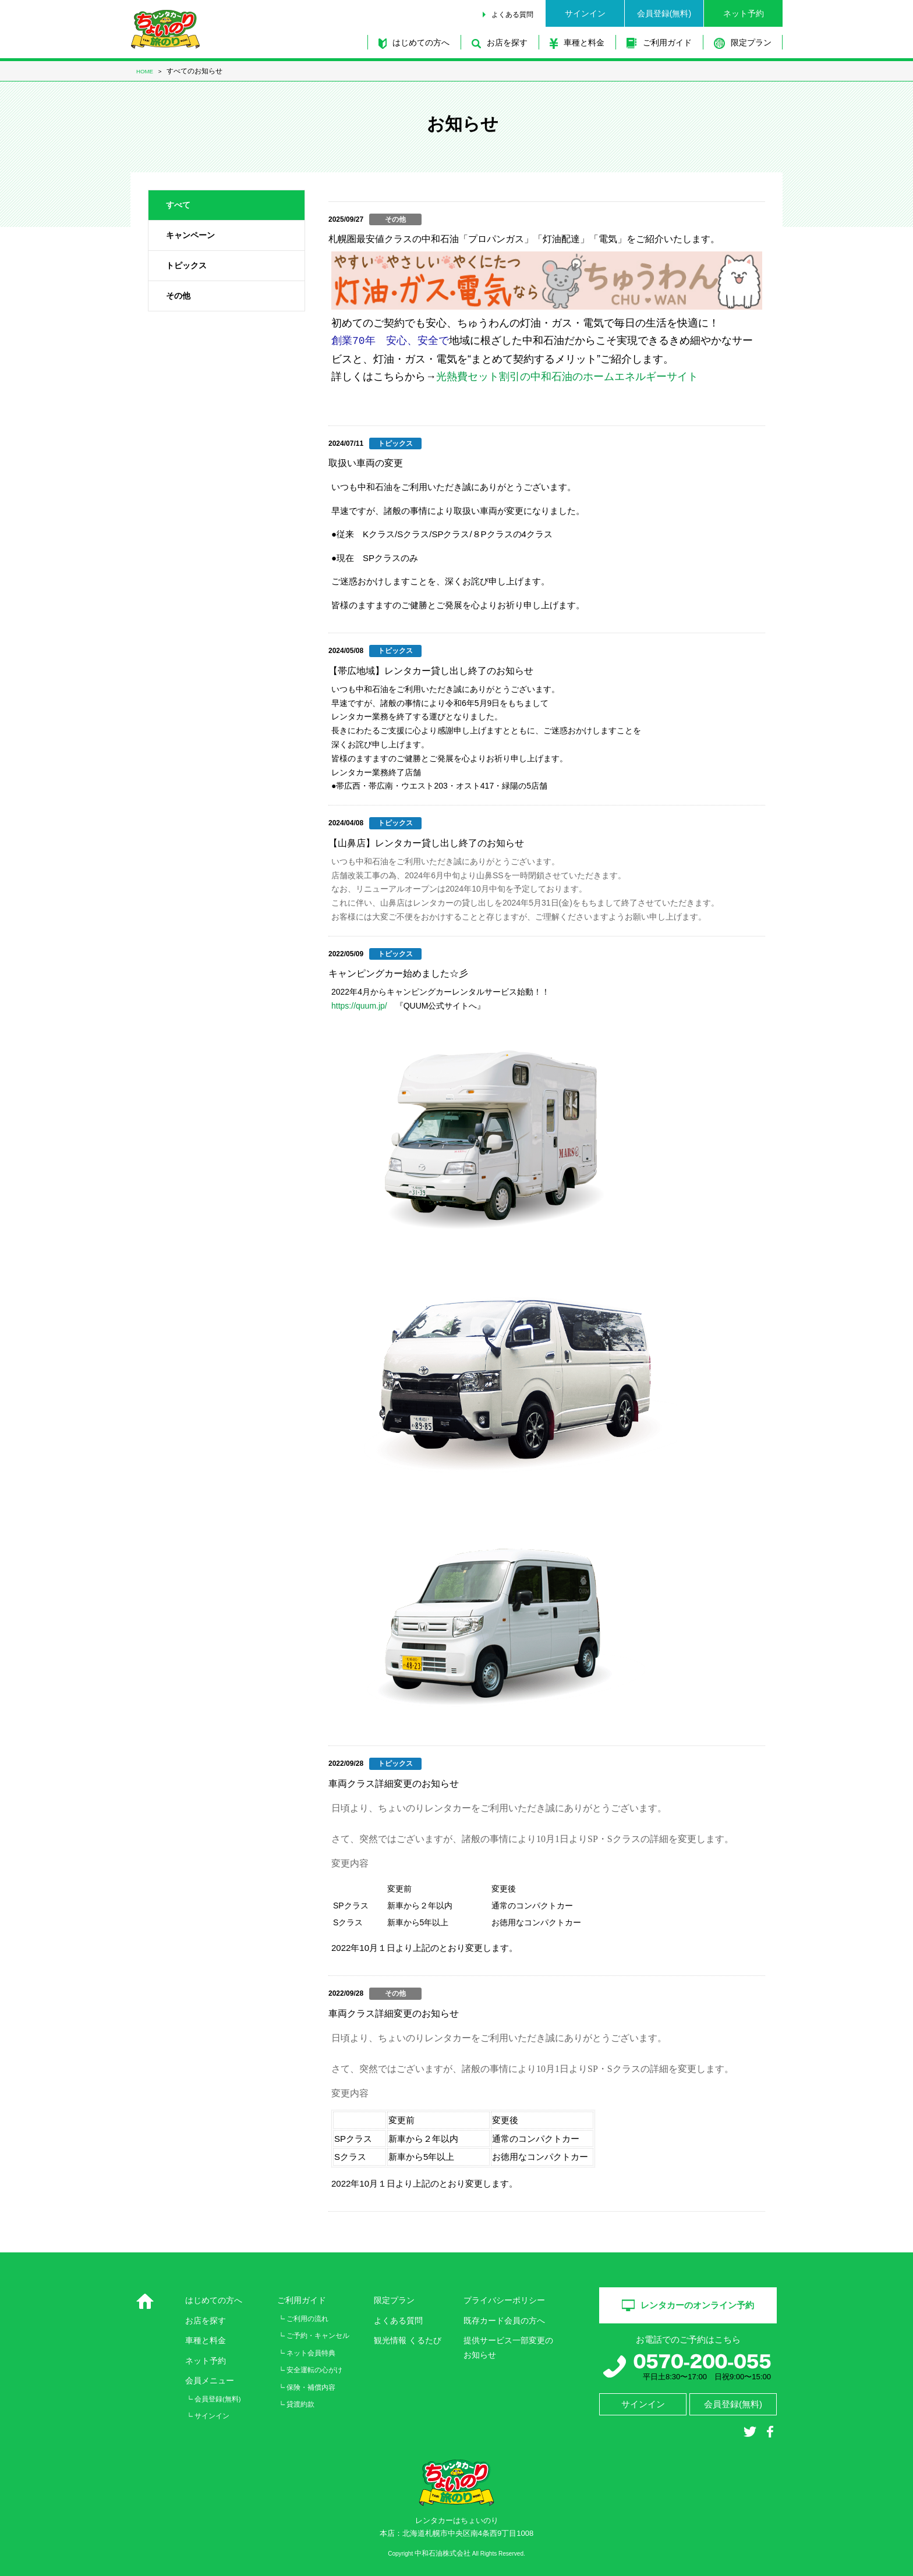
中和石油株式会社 (442, 2553)
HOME (144, 71)
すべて (178, 205)
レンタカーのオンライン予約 (688, 2305)
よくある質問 (512, 14)
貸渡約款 (300, 2404)
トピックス (186, 265)
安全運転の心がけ (314, 2369)
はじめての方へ (414, 43)
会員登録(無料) (664, 13)
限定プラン (743, 43)
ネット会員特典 (310, 2353)
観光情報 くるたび (407, 2340)
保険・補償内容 (310, 2387)
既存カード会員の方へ (504, 2320)
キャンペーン (190, 235)
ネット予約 (743, 13)
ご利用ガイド (659, 43)
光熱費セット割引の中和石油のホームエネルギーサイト (567, 376)
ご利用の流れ (307, 2318)
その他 (178, 295)
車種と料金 (577, 43)
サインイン (585, 13)
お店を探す (500, 43)
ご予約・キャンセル (317, 2335)
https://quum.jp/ (359, 1005)
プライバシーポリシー (504, 2300)
